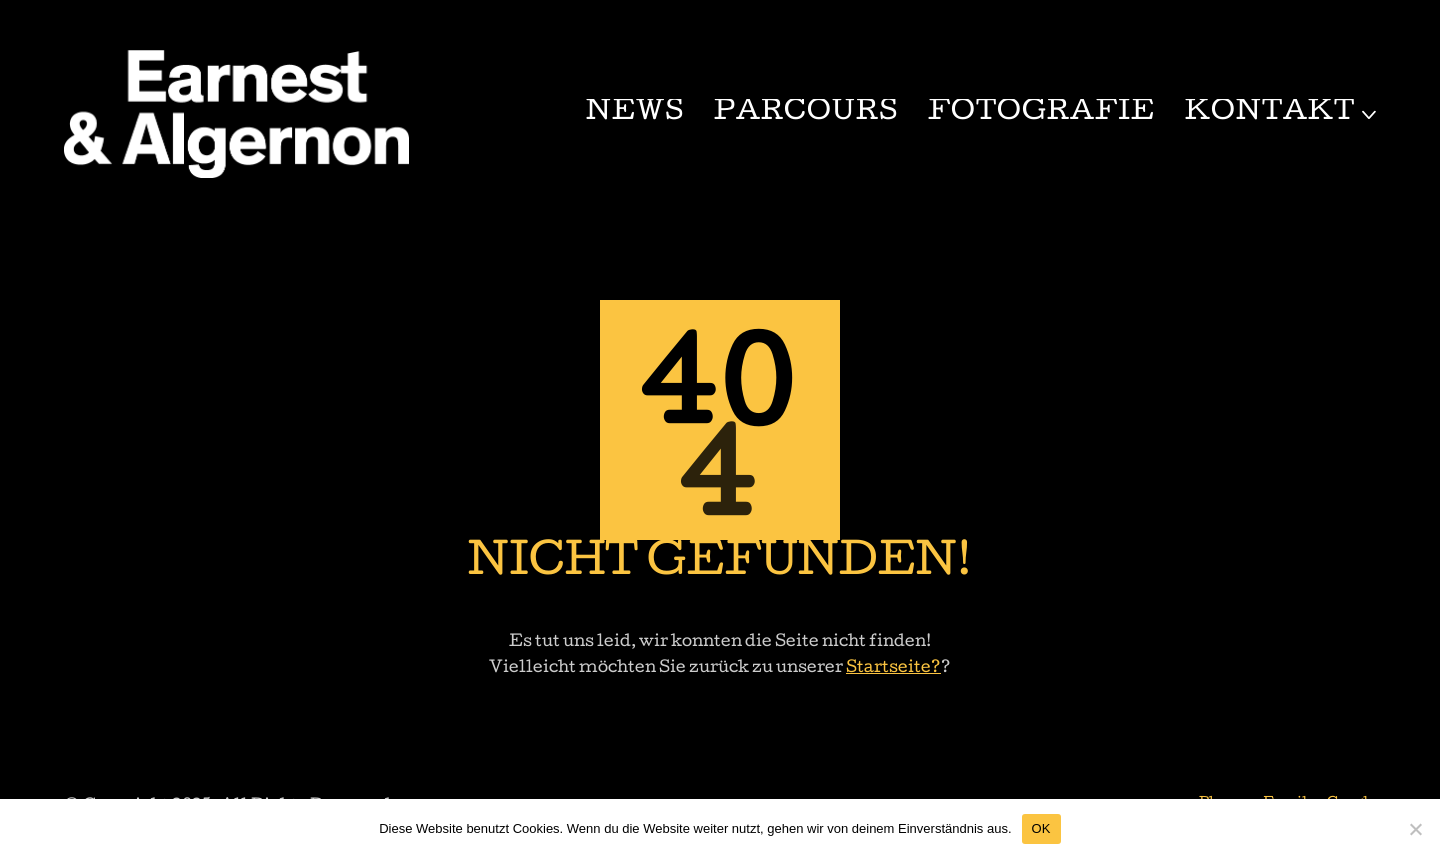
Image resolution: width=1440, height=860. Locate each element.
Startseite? (893, 668)
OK (1041, 828)
